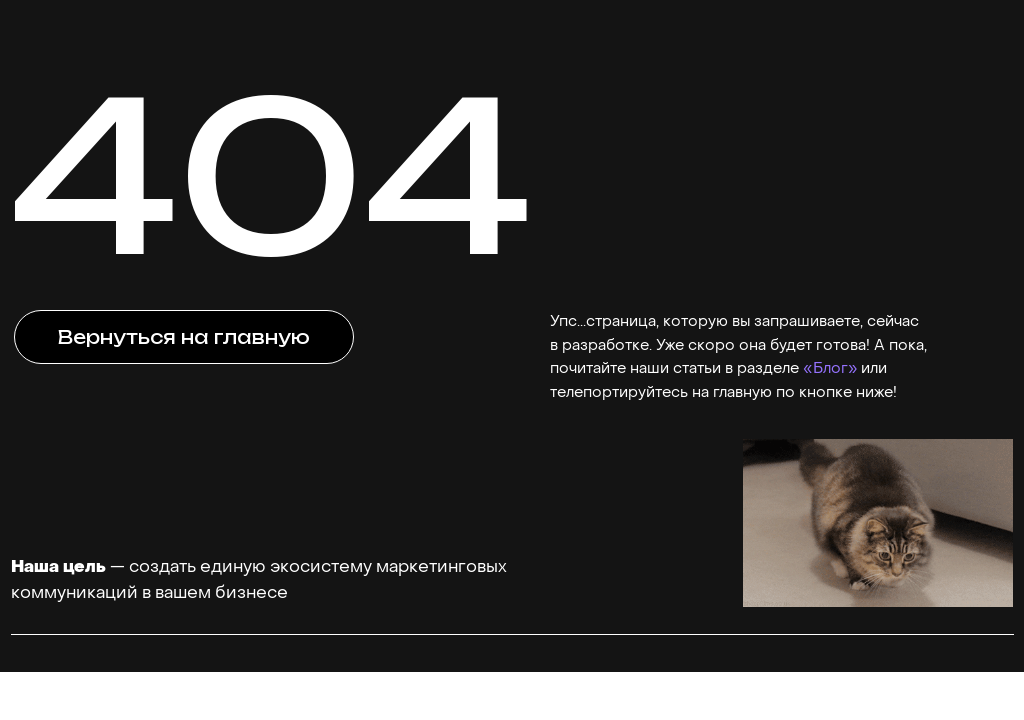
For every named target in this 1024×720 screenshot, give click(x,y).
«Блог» (830, 368)
